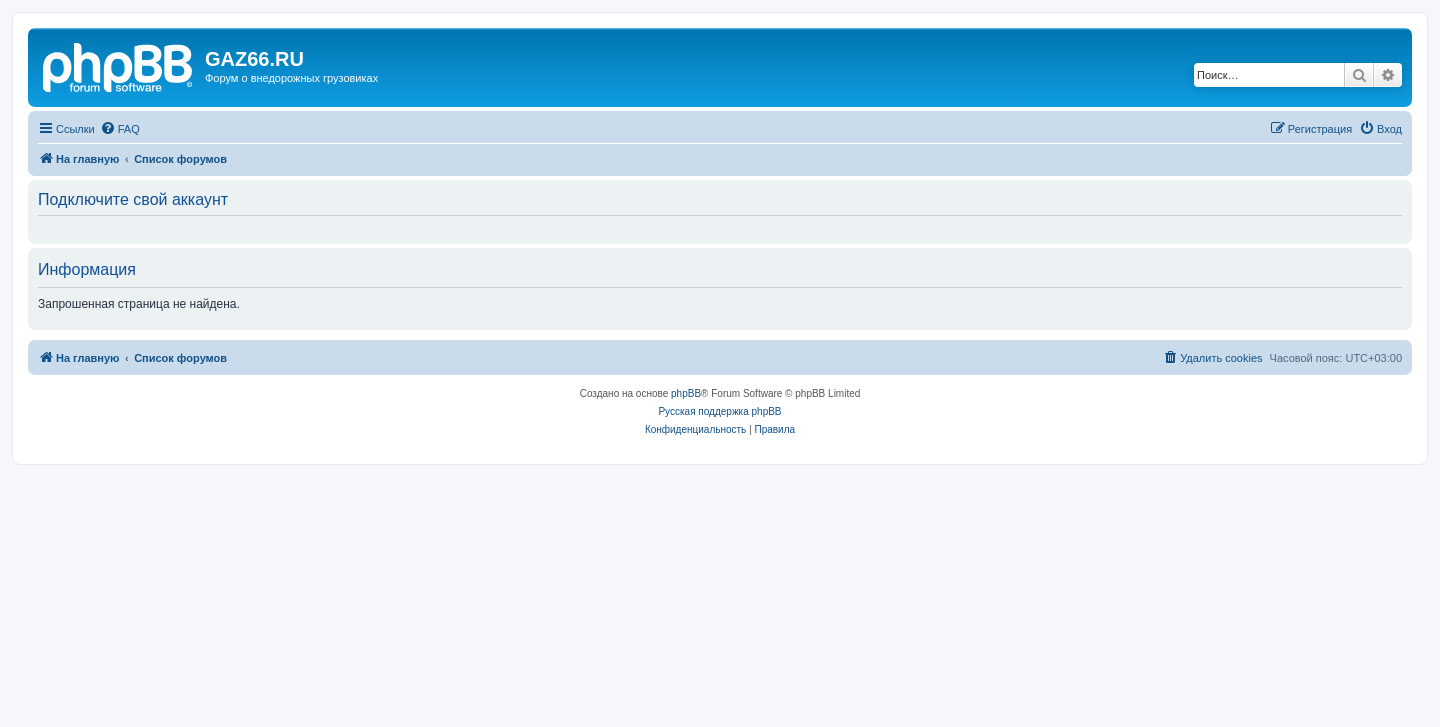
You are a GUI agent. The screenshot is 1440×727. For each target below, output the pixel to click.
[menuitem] (120, 129)
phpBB (686, 393)
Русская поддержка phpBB (719, 411)
